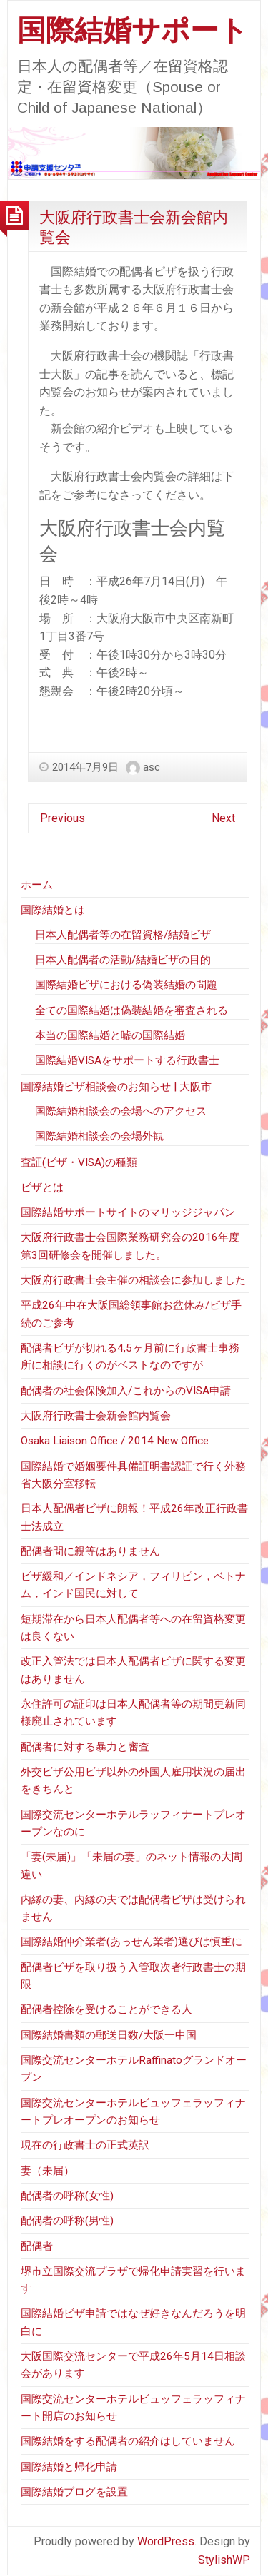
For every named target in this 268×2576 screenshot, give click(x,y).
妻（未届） (47, 2170)
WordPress (165, 2541)
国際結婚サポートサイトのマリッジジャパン (128, 1212)
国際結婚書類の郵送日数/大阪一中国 (109, 2035)
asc (151, 767)
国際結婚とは (53, 909)
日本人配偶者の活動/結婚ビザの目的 (123, 959)
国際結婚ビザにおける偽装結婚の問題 (126, 984)
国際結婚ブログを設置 (74, 2491)
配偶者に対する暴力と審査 (85, 1746)
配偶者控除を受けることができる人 (106, 2009)
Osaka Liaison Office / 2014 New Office (115, 1440)
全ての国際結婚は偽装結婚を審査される (131, 1010)
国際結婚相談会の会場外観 (99, 1136)
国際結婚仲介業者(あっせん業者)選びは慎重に (131, 1941)
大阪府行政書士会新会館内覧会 (96, 1415)
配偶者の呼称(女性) (67, 2195)
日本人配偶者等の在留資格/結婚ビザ (123, 934)
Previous (62, 818)
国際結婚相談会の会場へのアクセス (121, 1111)
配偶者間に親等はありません (90, 1551)
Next (223, 818)
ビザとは (42, 1187)
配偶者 (37, 2246)
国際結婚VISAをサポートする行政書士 (127, 1060)
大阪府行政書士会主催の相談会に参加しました (133, 1280)
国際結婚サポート (132, 30)
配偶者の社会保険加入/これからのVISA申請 (126, 1390)
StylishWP (224, 2560)
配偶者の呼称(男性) (67, 2220)
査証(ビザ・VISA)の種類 (79, 1162)
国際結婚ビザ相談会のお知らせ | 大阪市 (116, 1086)
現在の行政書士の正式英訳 (85, 2145)
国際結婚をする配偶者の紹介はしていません (128, 2441)
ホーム (37, 884)
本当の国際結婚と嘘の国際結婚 (110, 1035)
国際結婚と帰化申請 (69, 2466)
